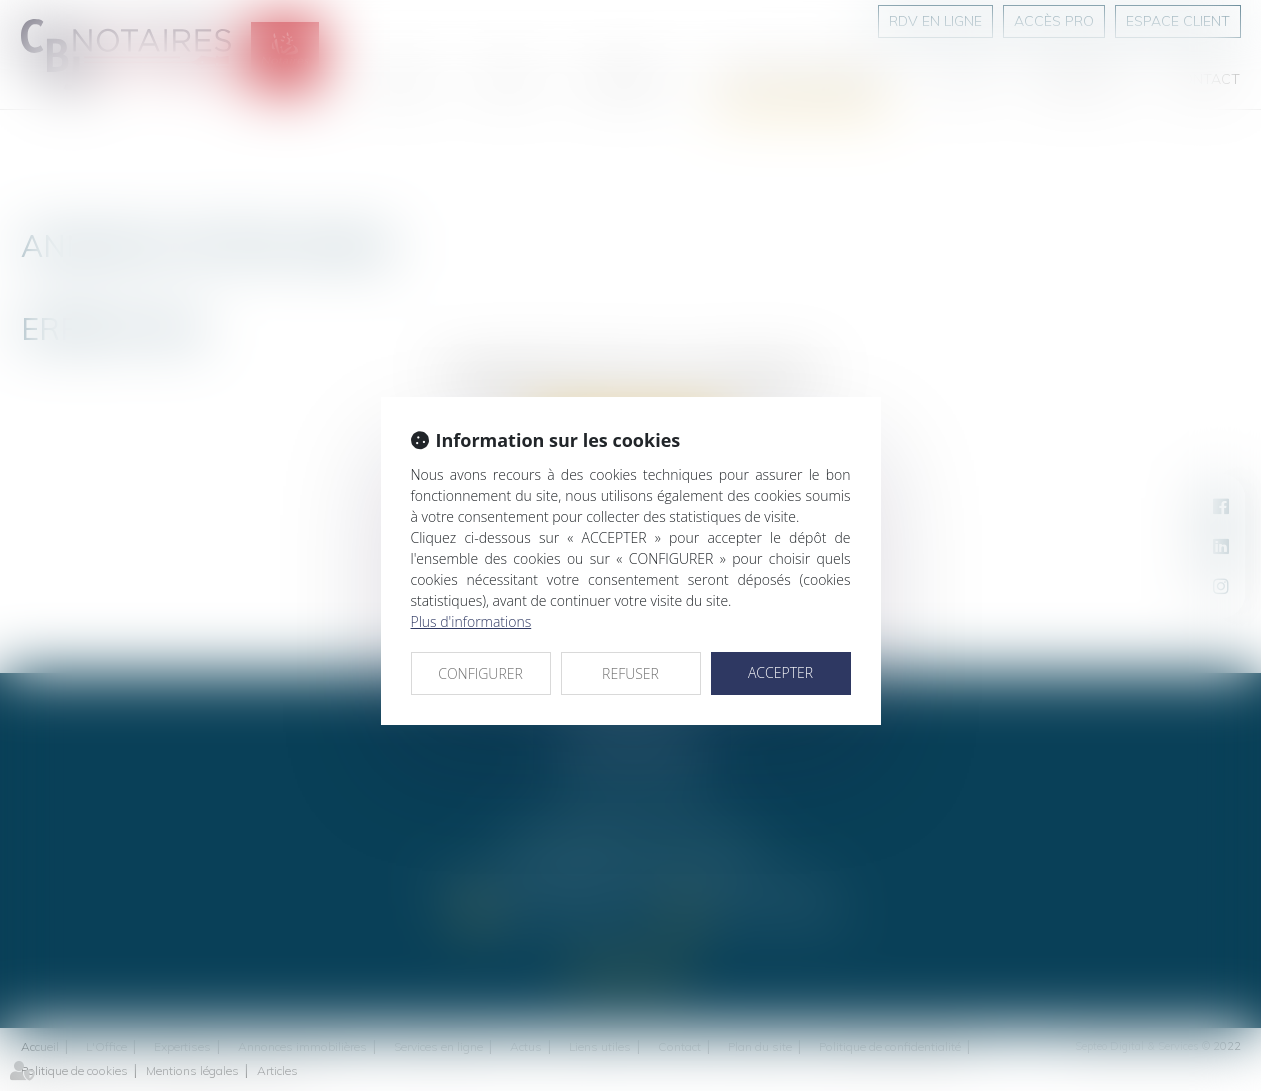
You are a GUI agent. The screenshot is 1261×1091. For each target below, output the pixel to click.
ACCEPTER (780, 672)
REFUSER (630, 673)
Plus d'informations (471, 621)
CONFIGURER (480, 673)
